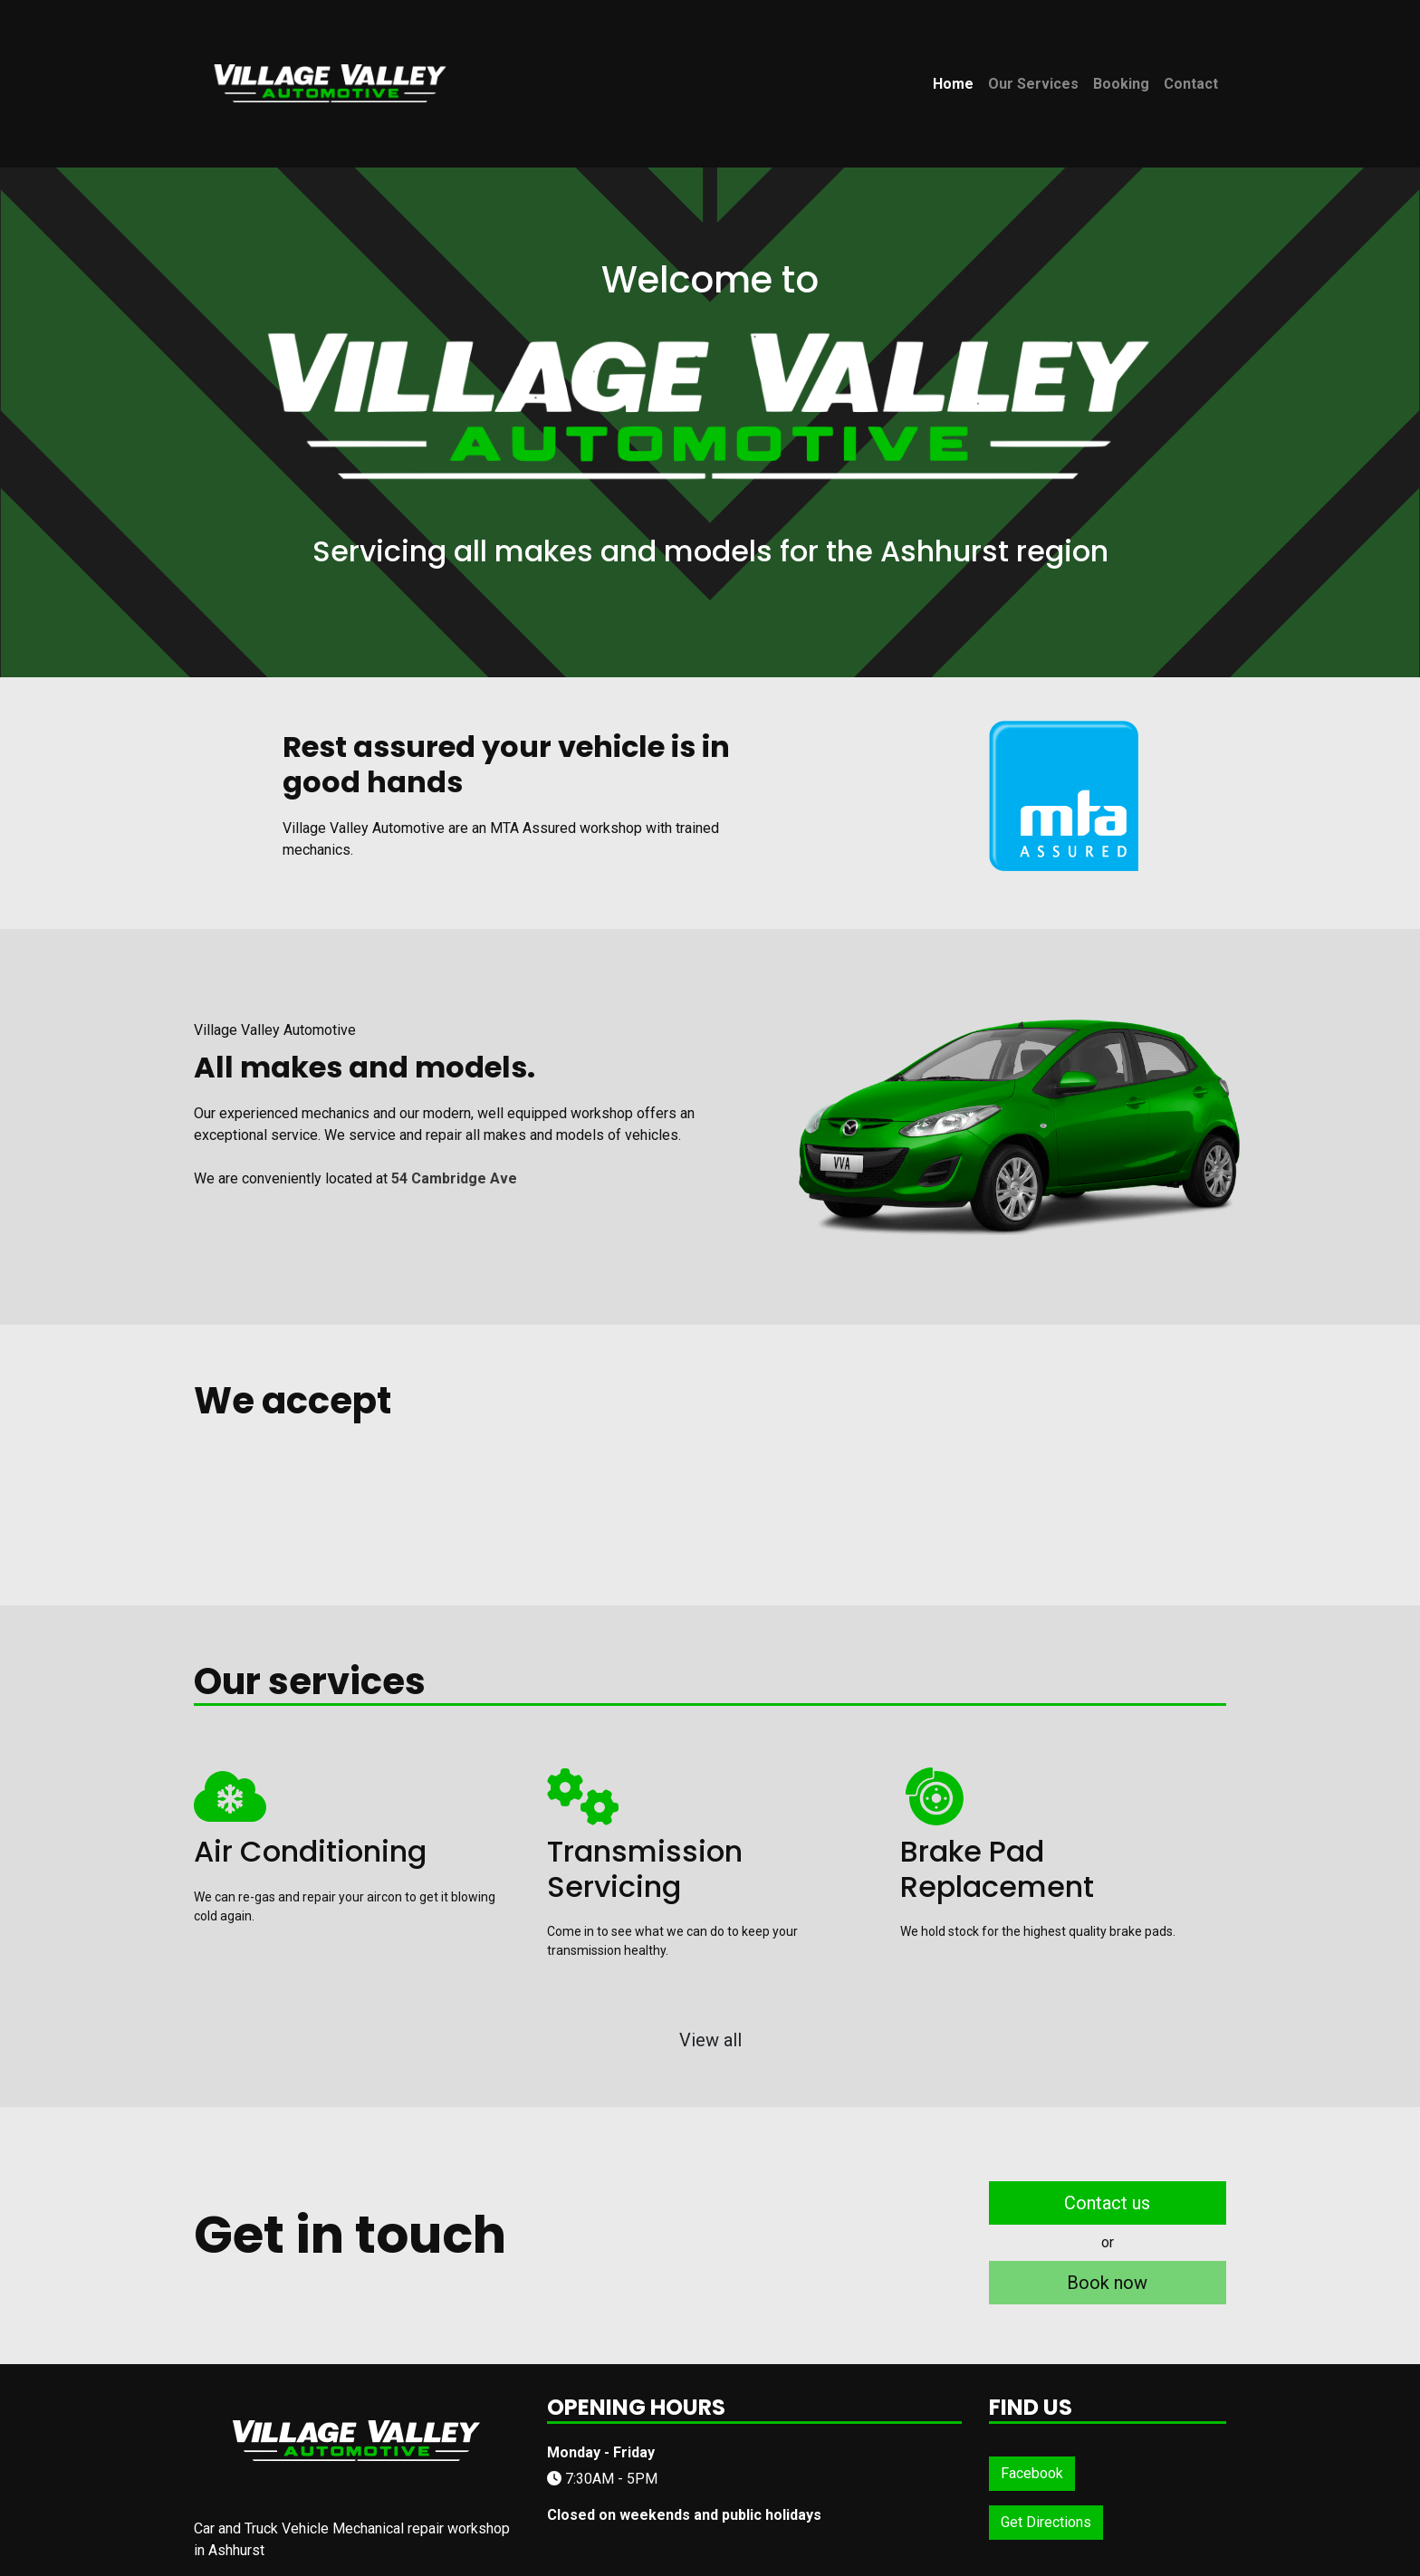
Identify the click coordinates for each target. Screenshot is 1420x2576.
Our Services (1033, 83)
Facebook (1032, 2473)
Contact (1191, 83)
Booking (1121, 83)
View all (710, 2040)
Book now (1107, 2283)
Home (953, 83)
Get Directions (1046, 2522)
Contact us (1107, 2203)
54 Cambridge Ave (454, 1178)
